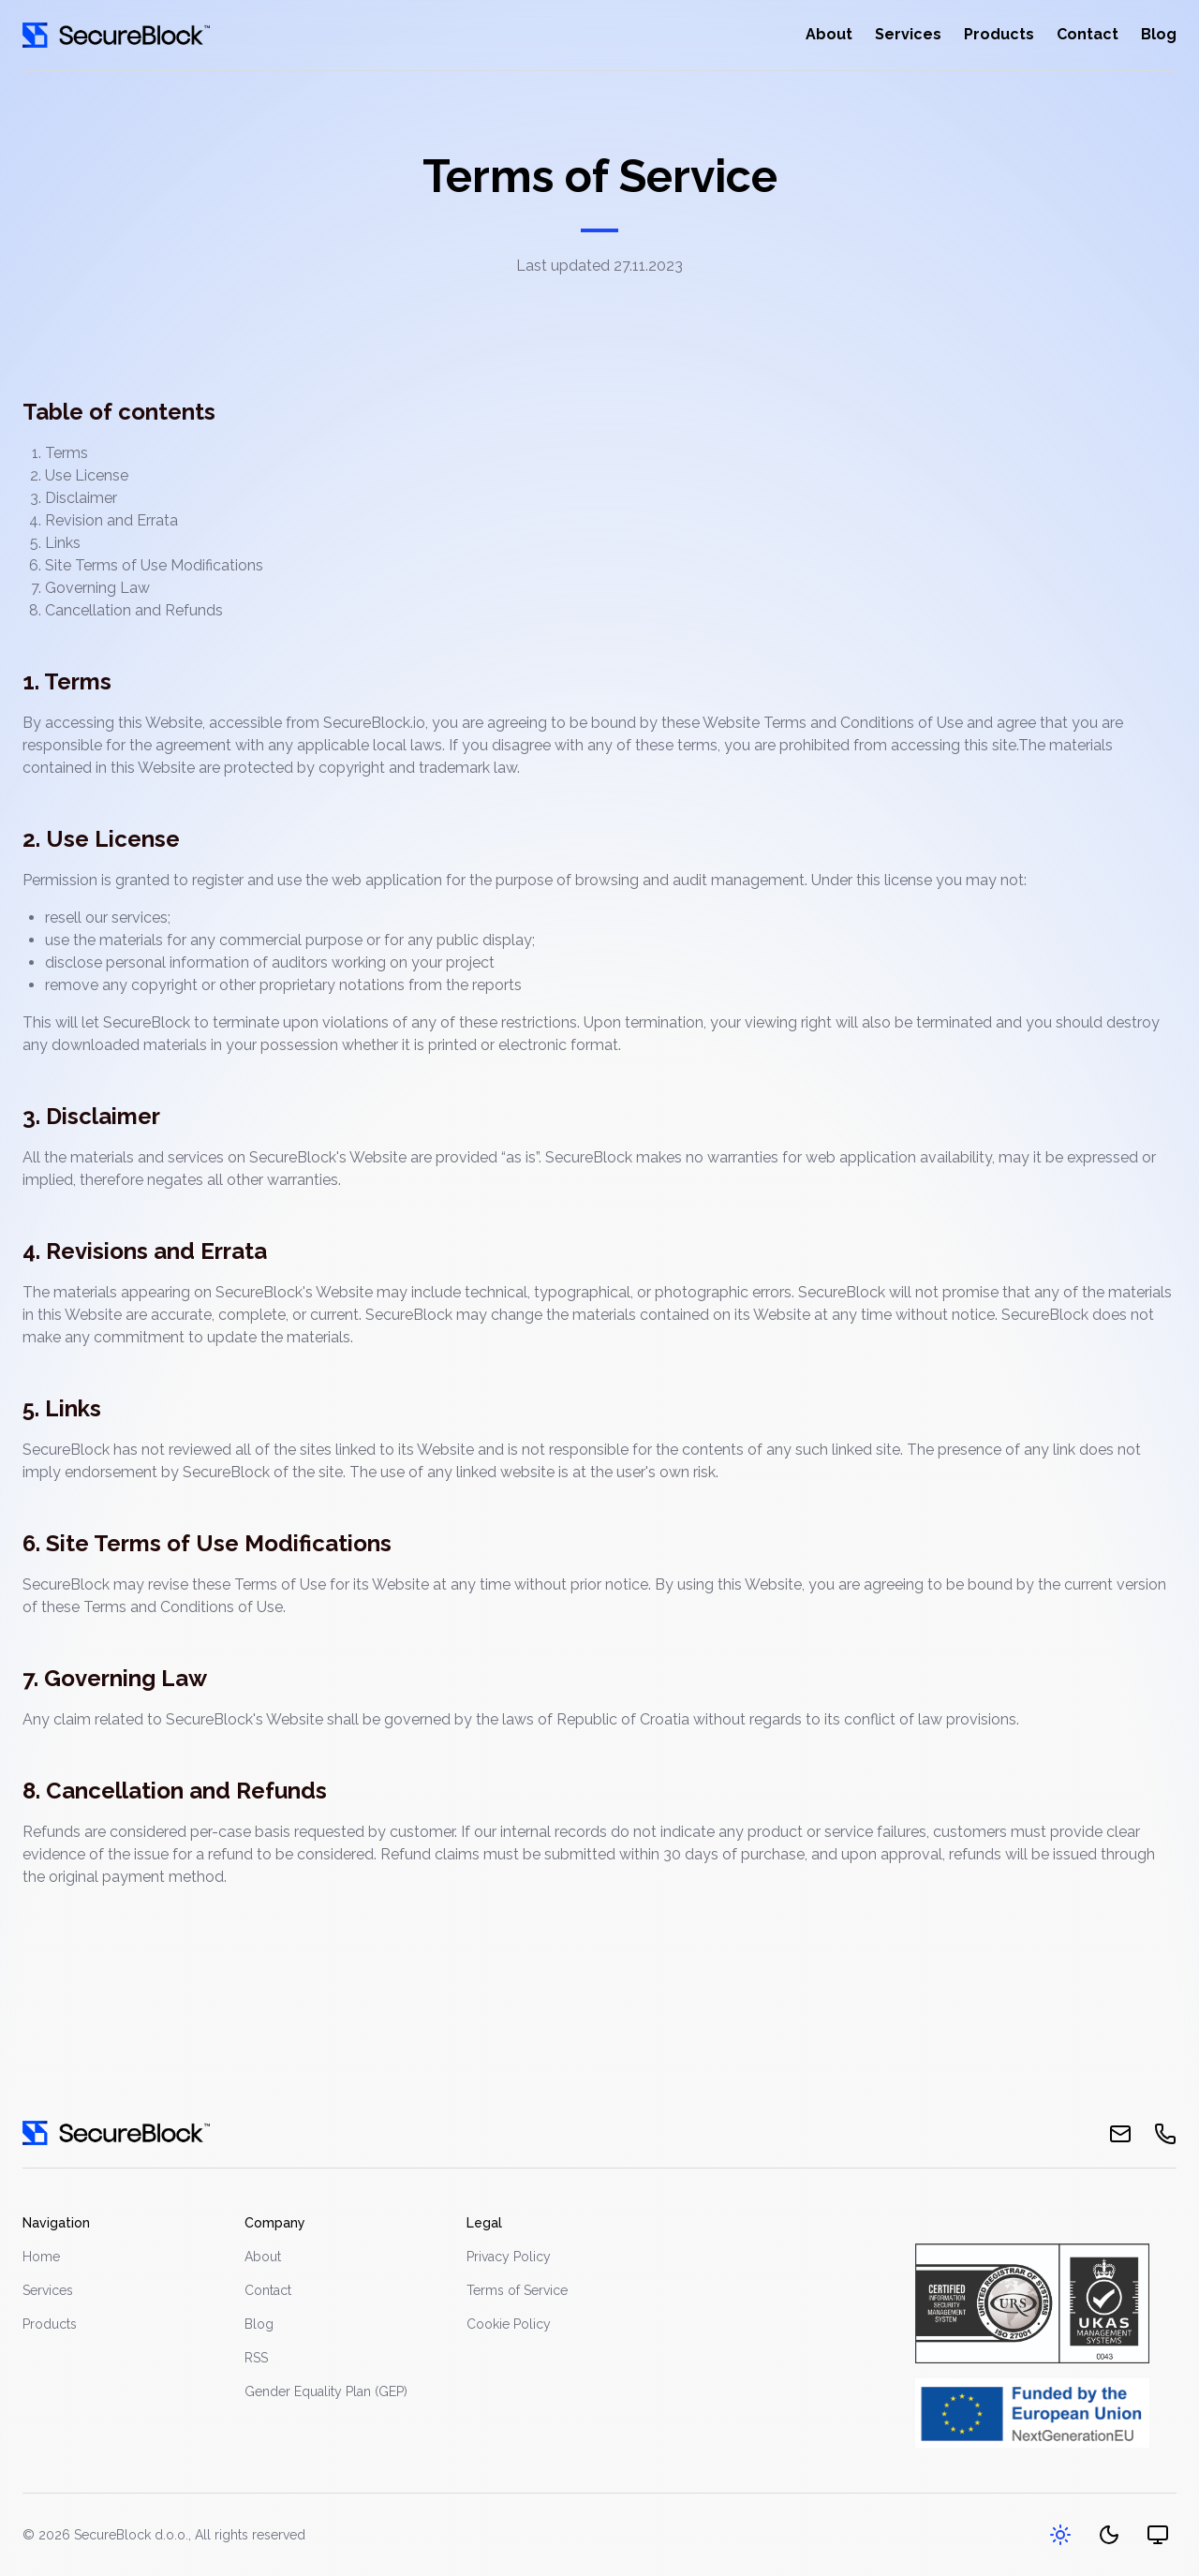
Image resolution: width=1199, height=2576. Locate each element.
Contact (1087, 34)
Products (999, 34)
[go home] (116, 2133)
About (829, 34)
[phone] (1165, 2134)
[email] (1120, 2134)
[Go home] (116, 35)
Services (908, 34)
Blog (1159, 34)
